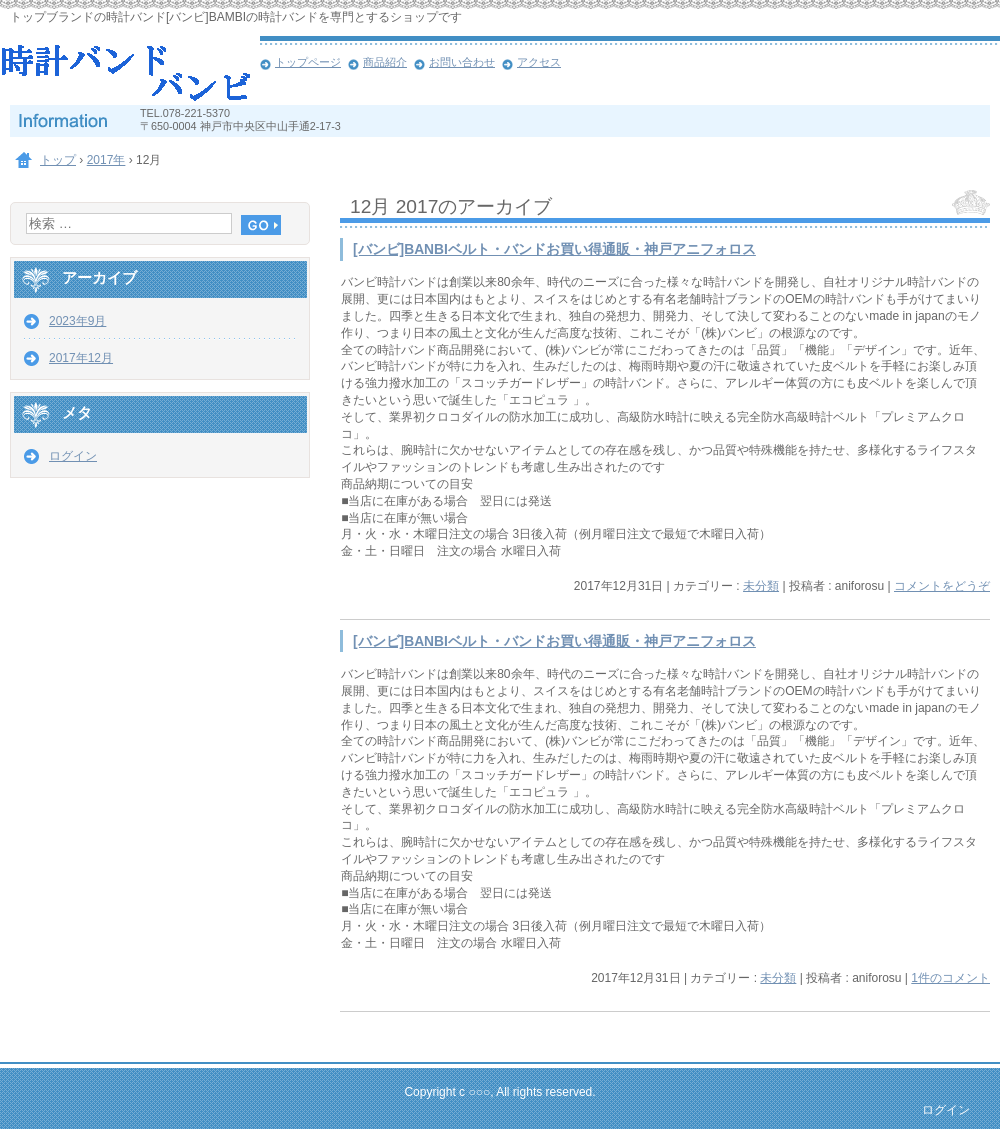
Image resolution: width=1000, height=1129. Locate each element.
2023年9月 (77, 321)
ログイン (73, 456)
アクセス (539, 62)
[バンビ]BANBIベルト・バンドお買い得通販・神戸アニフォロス (554, 249)
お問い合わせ (462, 62)
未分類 (761, 586)
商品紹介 (385, 62)
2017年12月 (81, 358)
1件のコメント (950, 978)
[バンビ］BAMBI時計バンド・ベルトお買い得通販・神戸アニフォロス (130, 70)
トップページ (308, 62)
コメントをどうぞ (942, 586)
